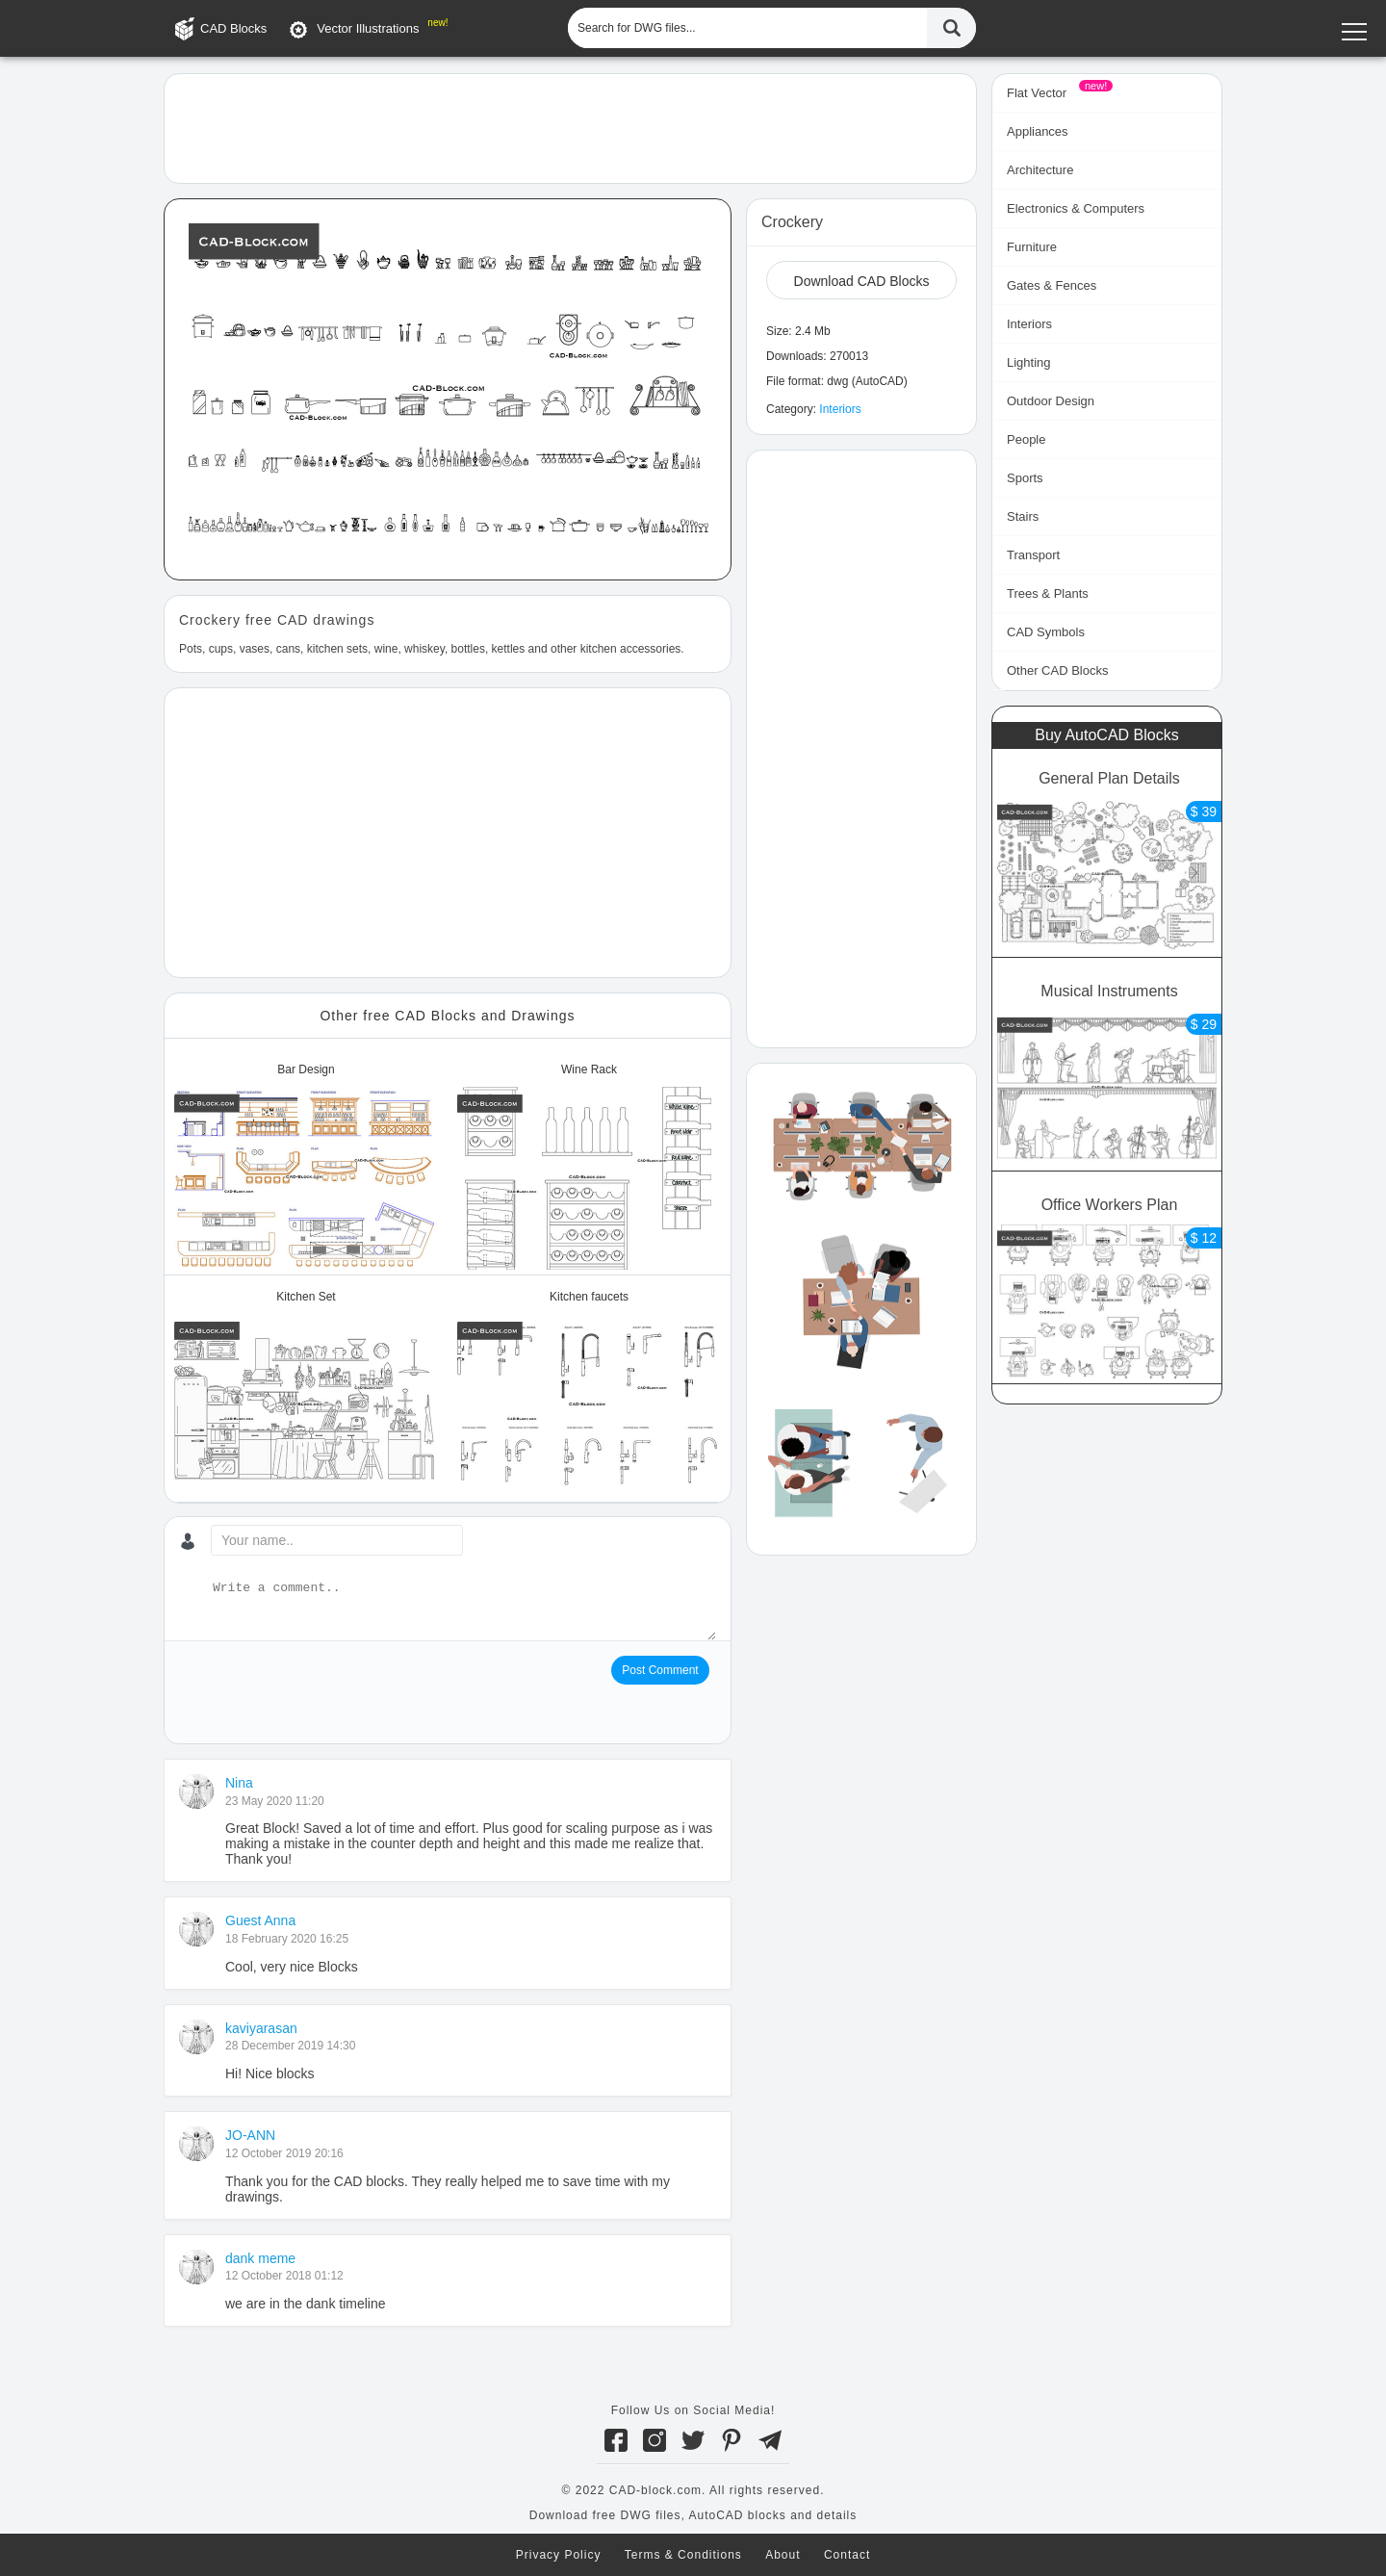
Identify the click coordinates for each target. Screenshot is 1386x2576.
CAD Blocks (233, 28)
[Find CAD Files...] (951, 28)
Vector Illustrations (368, 28)
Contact (847, 2555)
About (782, 2555)
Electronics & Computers (1075, 208)
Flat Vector (1036, 93)
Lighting (1029, 362)
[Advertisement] (570, 127)
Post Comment (660, 1670)
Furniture (1032, 247)
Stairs (1023, 516)
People (1026, 439)
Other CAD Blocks (1057, 670)
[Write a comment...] (462, 1609)
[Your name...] (337, 1540)
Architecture (1040, 170)
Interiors (839, 409)
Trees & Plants (1048, 593)
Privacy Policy (559, 2555)
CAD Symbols (1046, 632)
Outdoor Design (1050, 401)
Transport (1033, 555)
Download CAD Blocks (862, 281)
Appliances (1037, 131)
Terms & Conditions (683, 2555)
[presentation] (325, 1693)
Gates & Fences (1051, 285)
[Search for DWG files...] (747, 28)
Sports (1025, 478)
